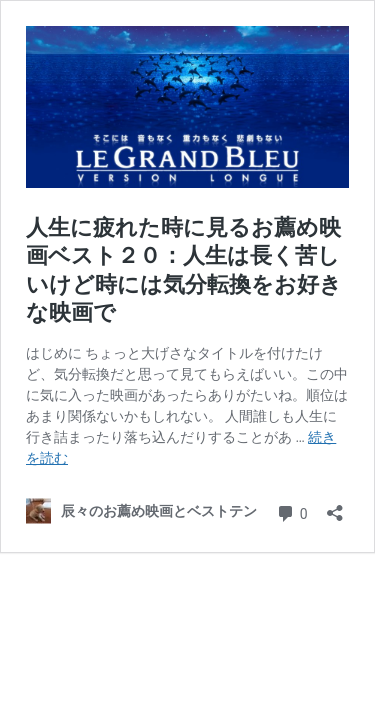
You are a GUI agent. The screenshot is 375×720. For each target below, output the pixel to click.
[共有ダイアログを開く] (335, 506)
